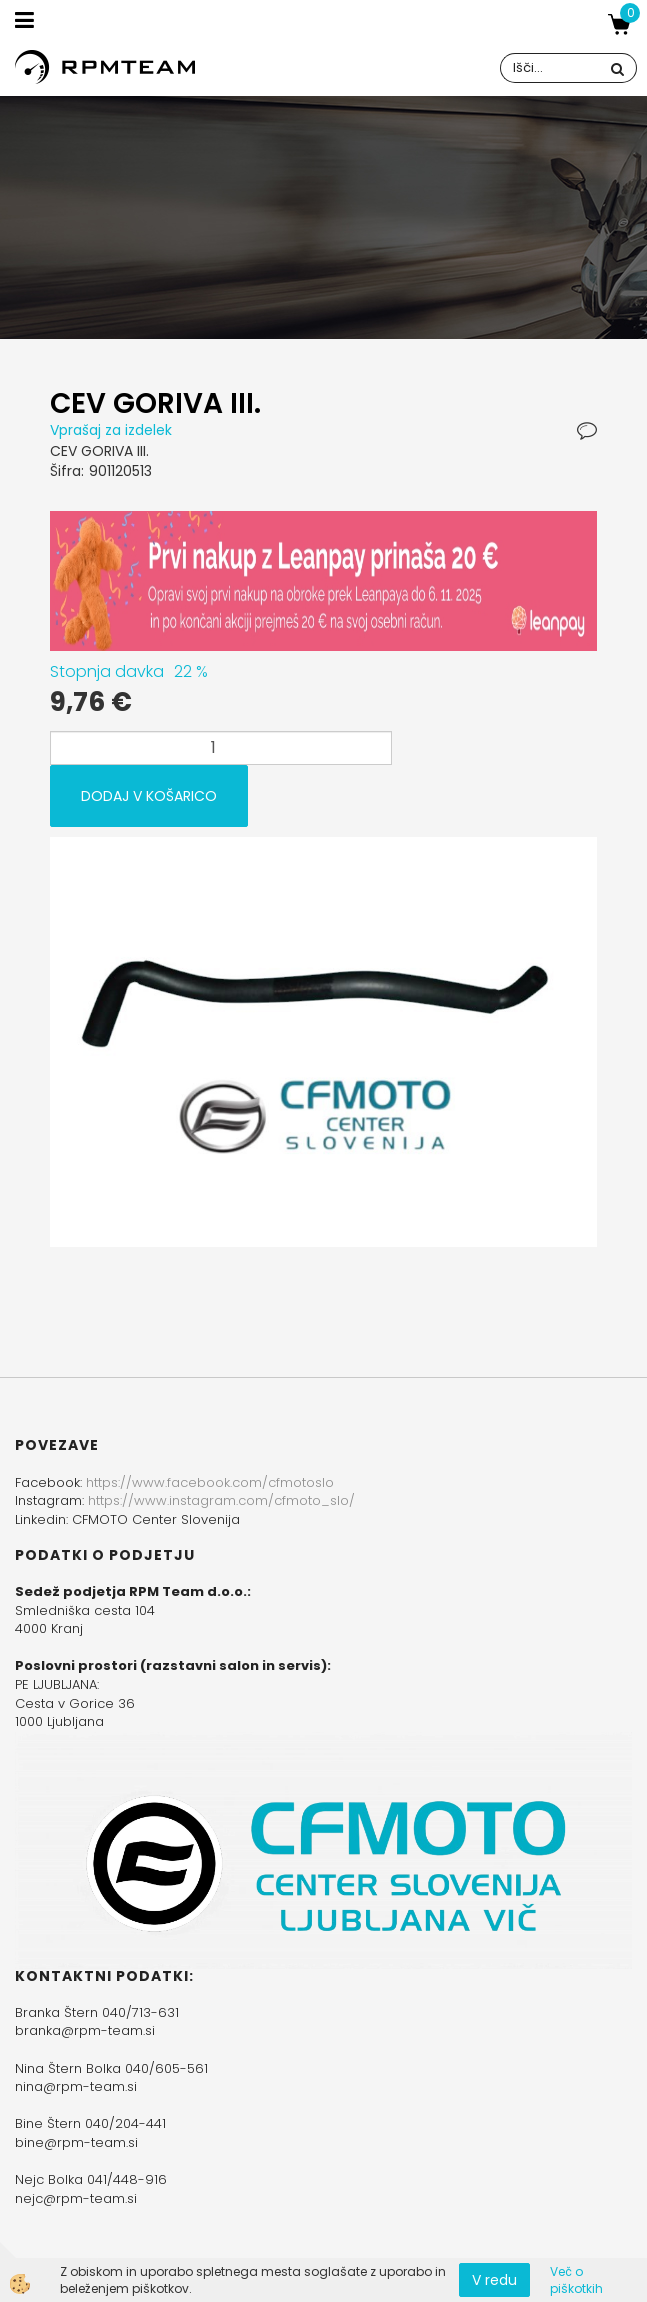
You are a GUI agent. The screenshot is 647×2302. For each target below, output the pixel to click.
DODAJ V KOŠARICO (149, 796)
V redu (494, 2280)
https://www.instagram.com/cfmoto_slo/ (221, 1500)
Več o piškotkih (576, 2280)
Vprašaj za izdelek (111, 430)
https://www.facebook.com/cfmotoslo (210, 1482)
